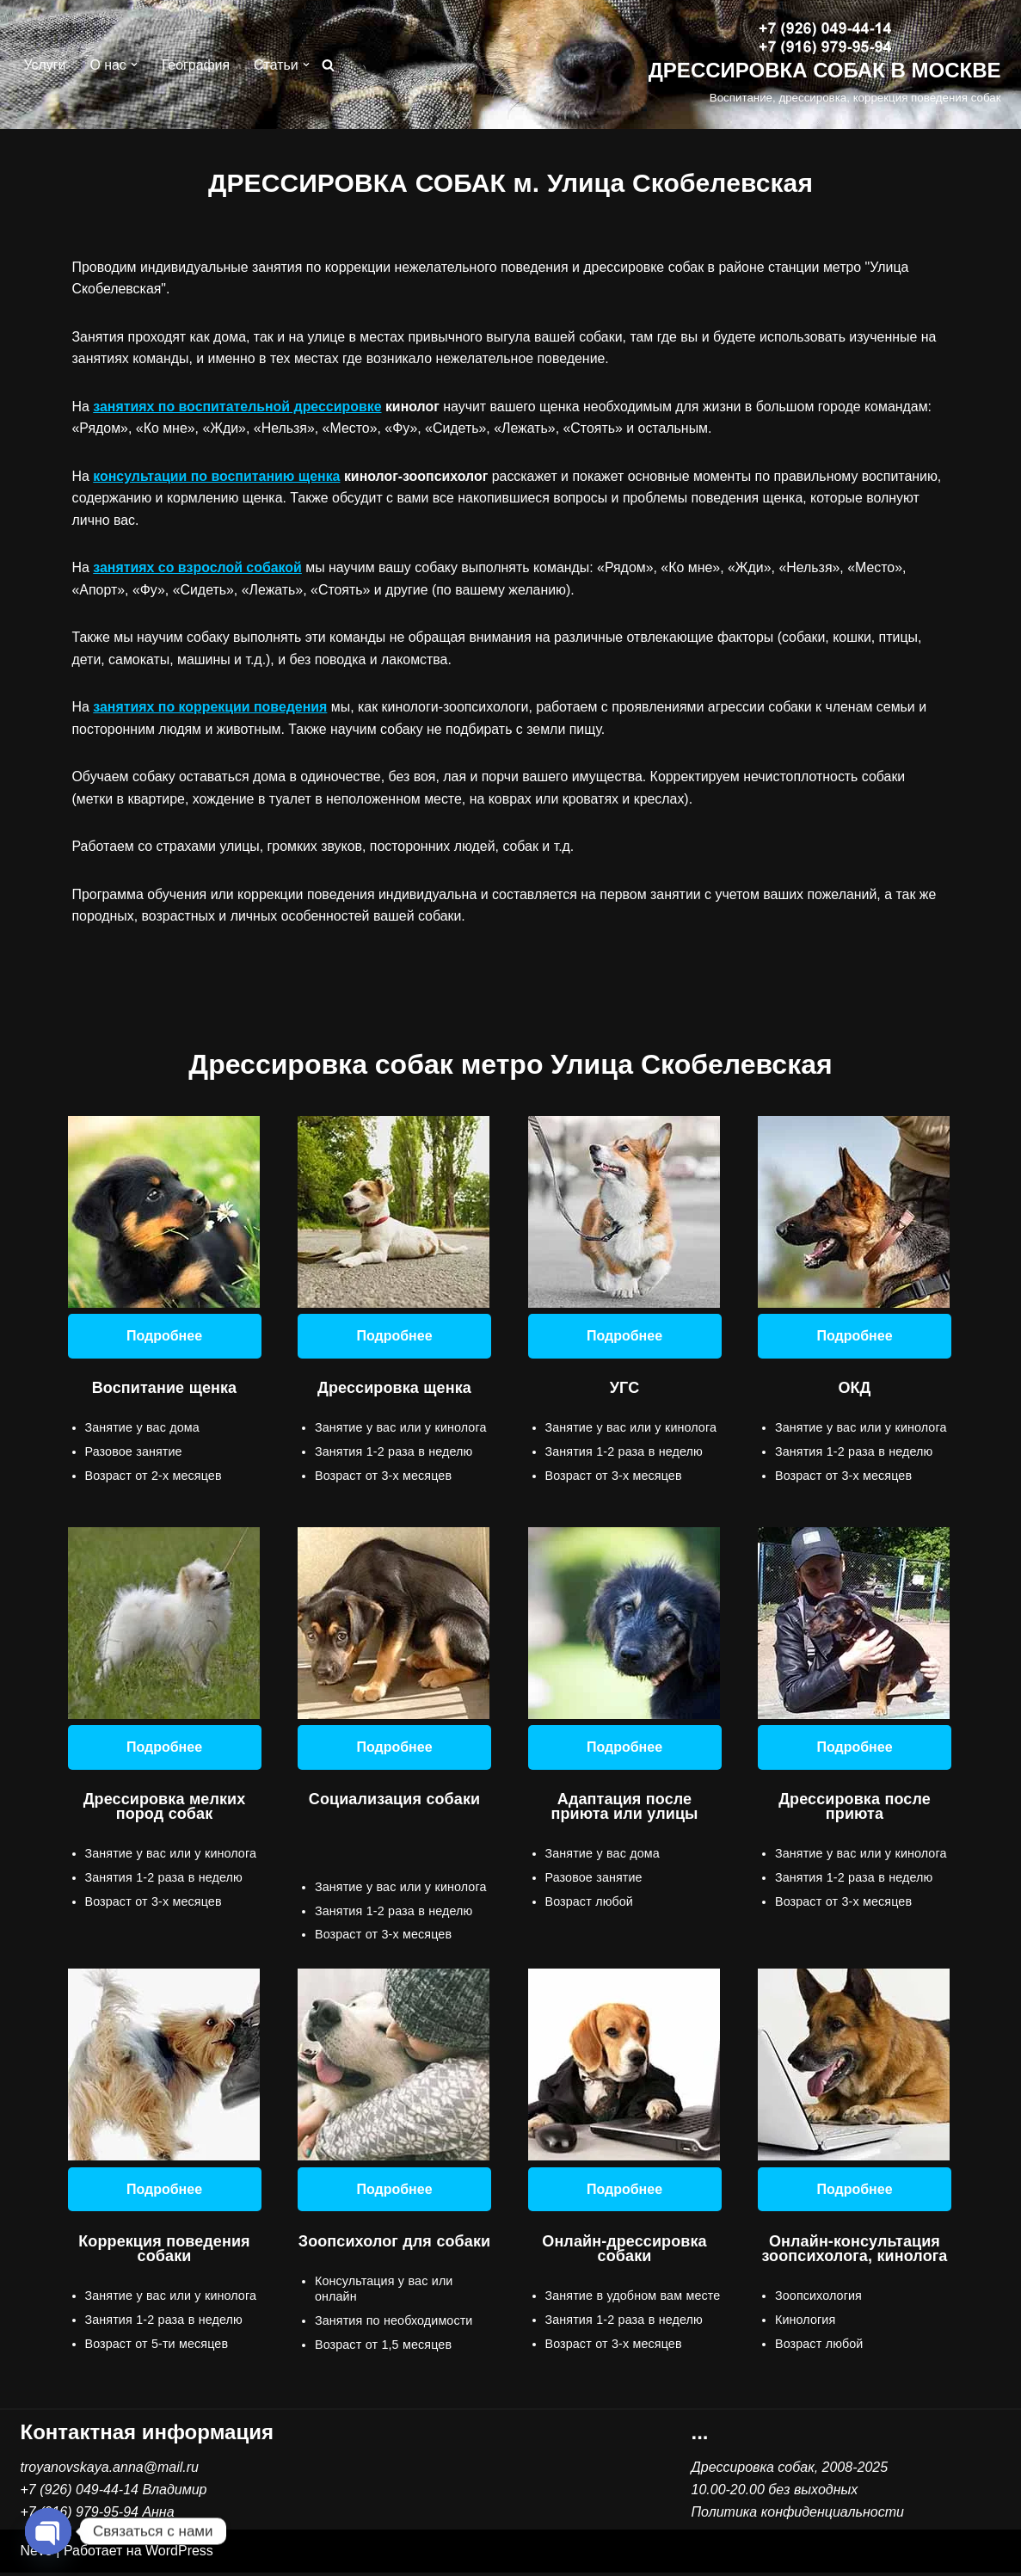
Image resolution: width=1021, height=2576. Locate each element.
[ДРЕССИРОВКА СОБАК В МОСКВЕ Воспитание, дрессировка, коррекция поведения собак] (825, 65)
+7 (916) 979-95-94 (79, 2515)
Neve (36, 2555)
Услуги (45, 65)
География (196, 65)
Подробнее (164, 1337)
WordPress (179, 2555)
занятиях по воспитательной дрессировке (238, 406)
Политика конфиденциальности (798, 2515)
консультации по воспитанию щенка (217, 477)
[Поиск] (329, 65)
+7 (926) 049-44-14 (79, 2493)
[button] (134, 64)
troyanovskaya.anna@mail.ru (110, 2471)
